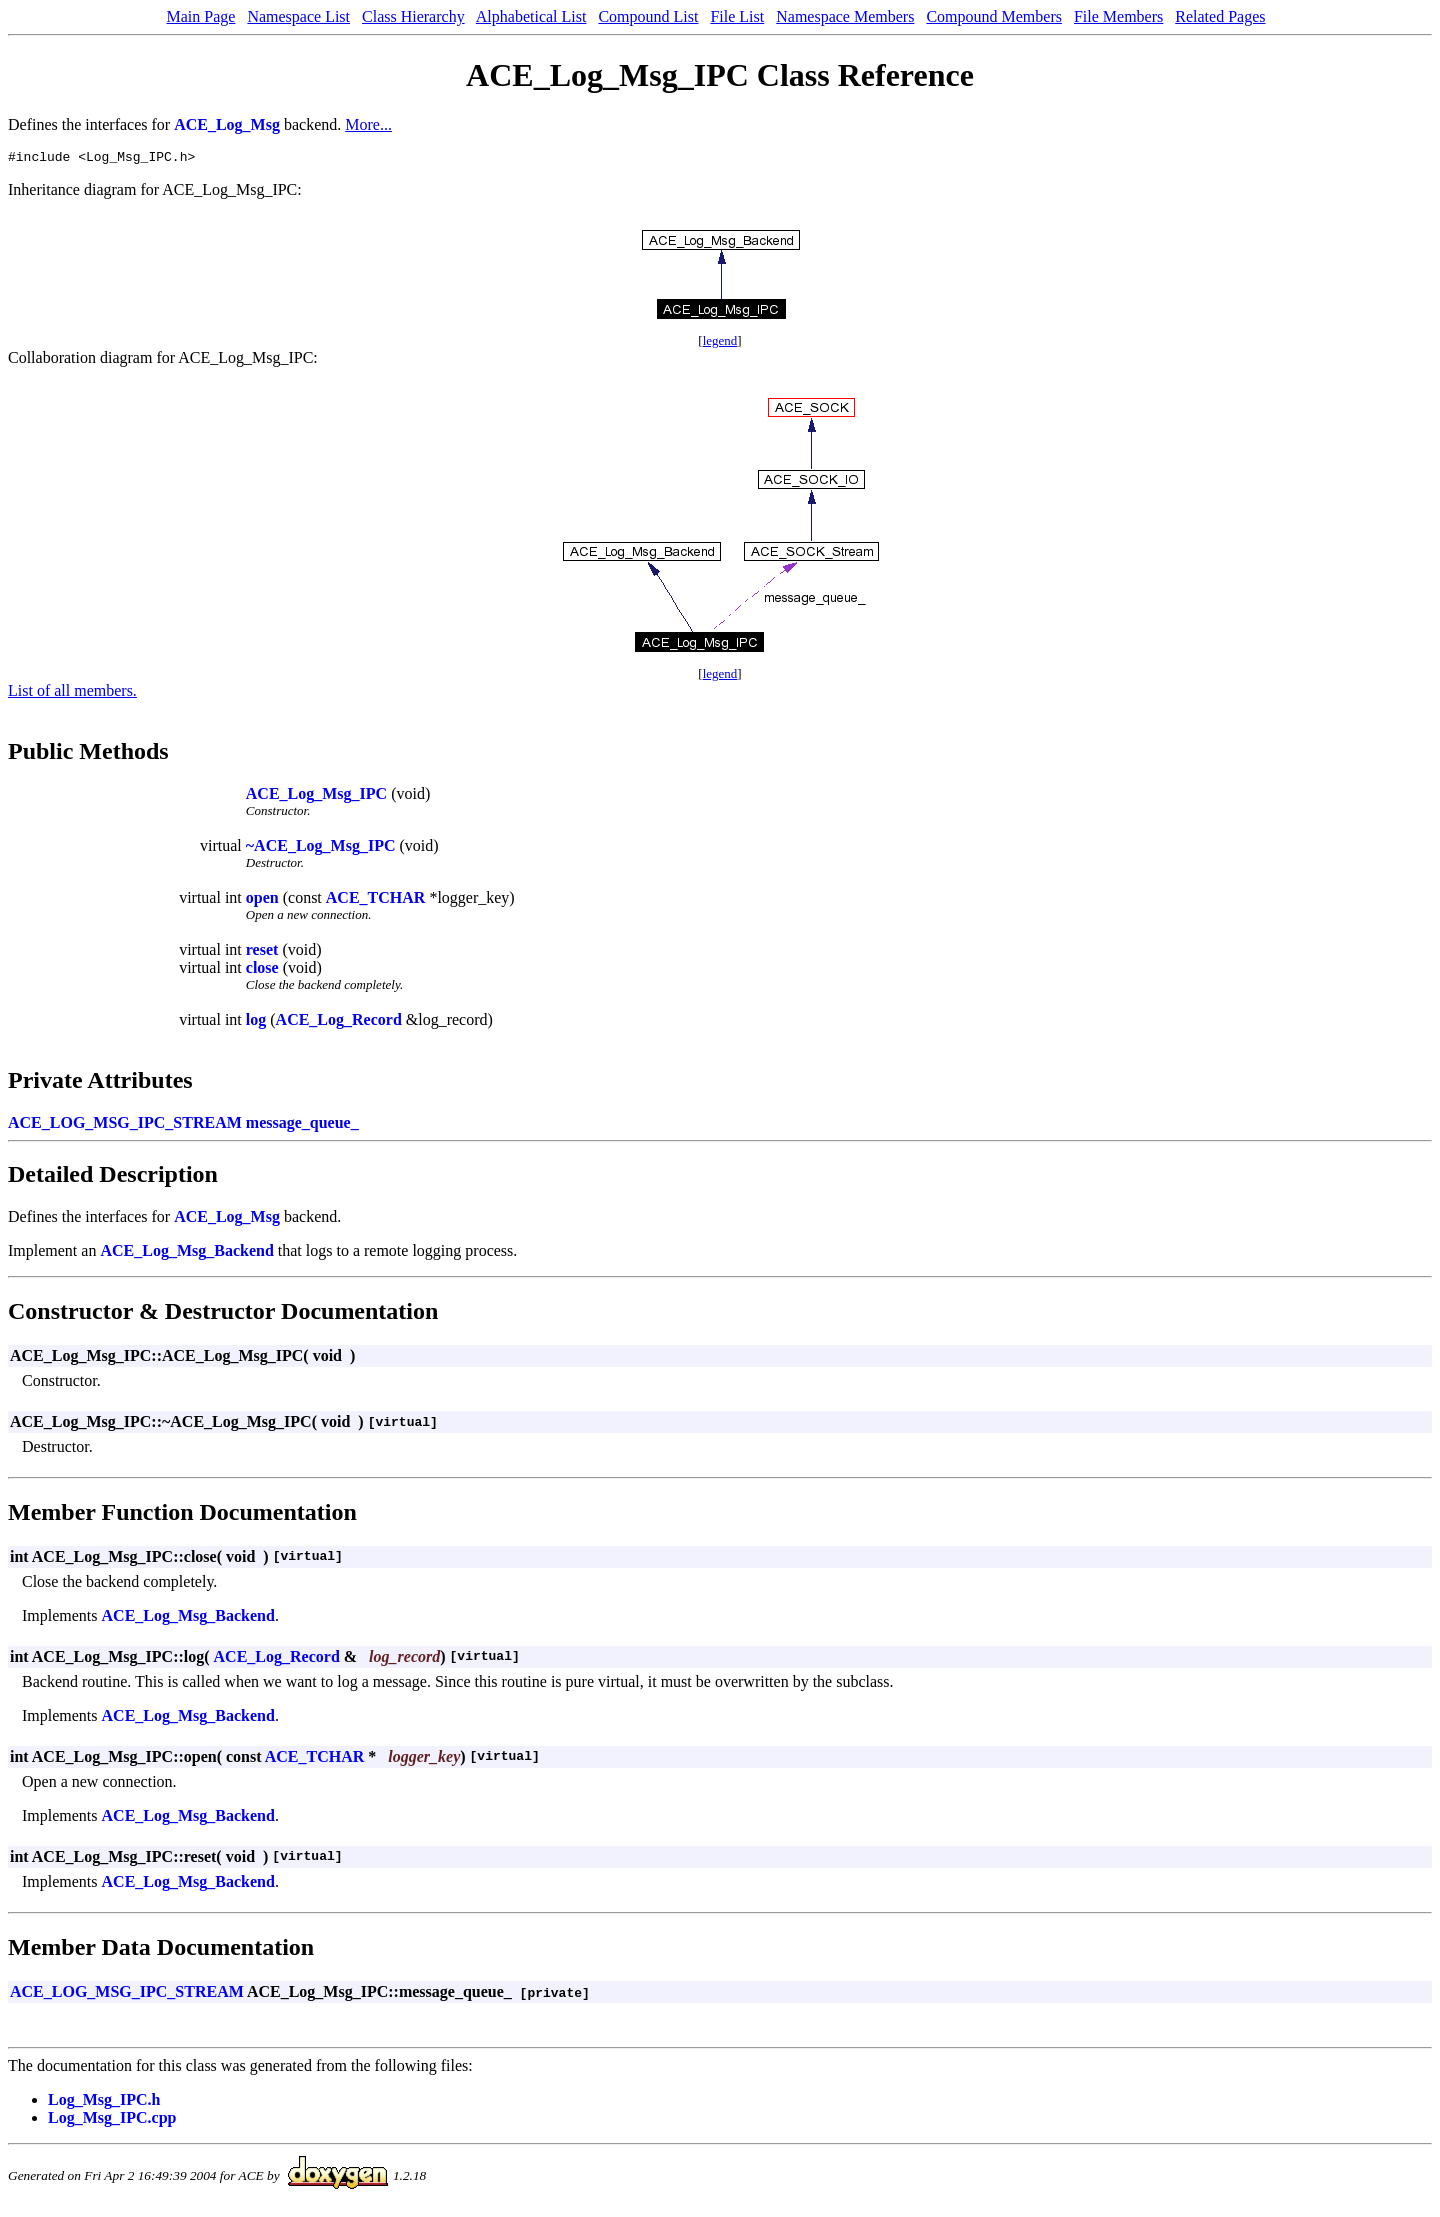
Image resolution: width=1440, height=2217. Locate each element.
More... (368, 124)
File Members (1118, 16)
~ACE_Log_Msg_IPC (321, 848)
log (256, 1022)
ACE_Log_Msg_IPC (316, 796)
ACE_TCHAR (376, 900)
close (262, 970)
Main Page (201, 16)
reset (262, 952)
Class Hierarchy (413, 16)
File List (737, 16)
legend (720, 343)
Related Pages (1220, 16)
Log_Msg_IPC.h (104, 2102)
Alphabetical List (531, 16)
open (262, 900)
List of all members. (72, 693)
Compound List (648, 16)
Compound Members (994, 16)
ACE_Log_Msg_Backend (186, 1253)
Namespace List (298, 16)
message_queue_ (302, 1125)
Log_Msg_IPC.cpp (112, 2120)
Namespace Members (845, 16)
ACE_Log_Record (339, 1022)
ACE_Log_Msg (227, 124)
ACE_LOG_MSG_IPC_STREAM (125, 1125)
